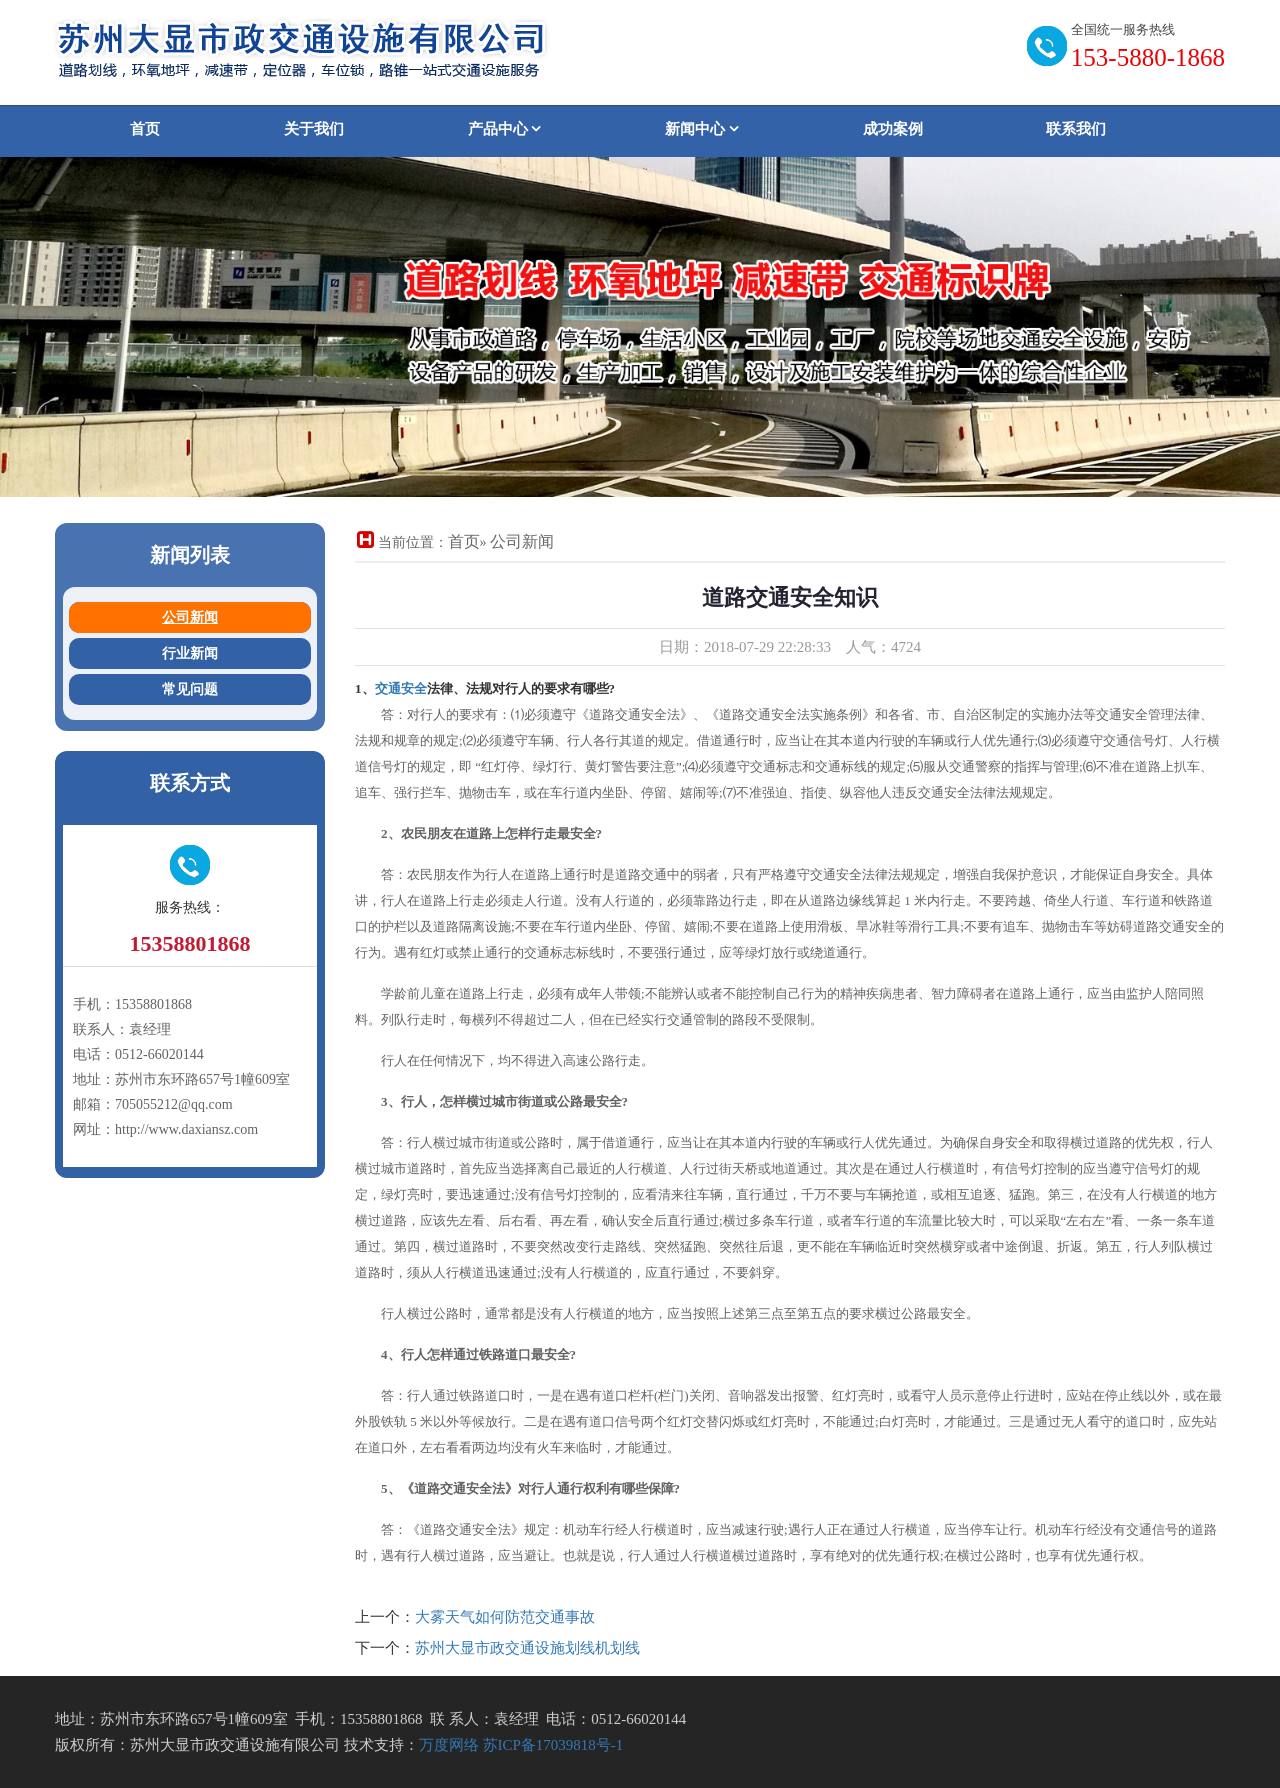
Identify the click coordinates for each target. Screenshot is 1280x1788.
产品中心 (505, 129)
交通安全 (401, 688)
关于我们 (314, 129)
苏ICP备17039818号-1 (553, 1745)
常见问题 (190, 689)
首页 (145, 129)
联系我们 (1076, 129)
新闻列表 (190, 555)
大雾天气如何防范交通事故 (505, 1617)
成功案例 (893, 129)
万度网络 (449, 1745)
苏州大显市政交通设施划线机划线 (527, 1648)
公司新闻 (190, 617)
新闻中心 (702, 129)
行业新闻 (190, 653)
